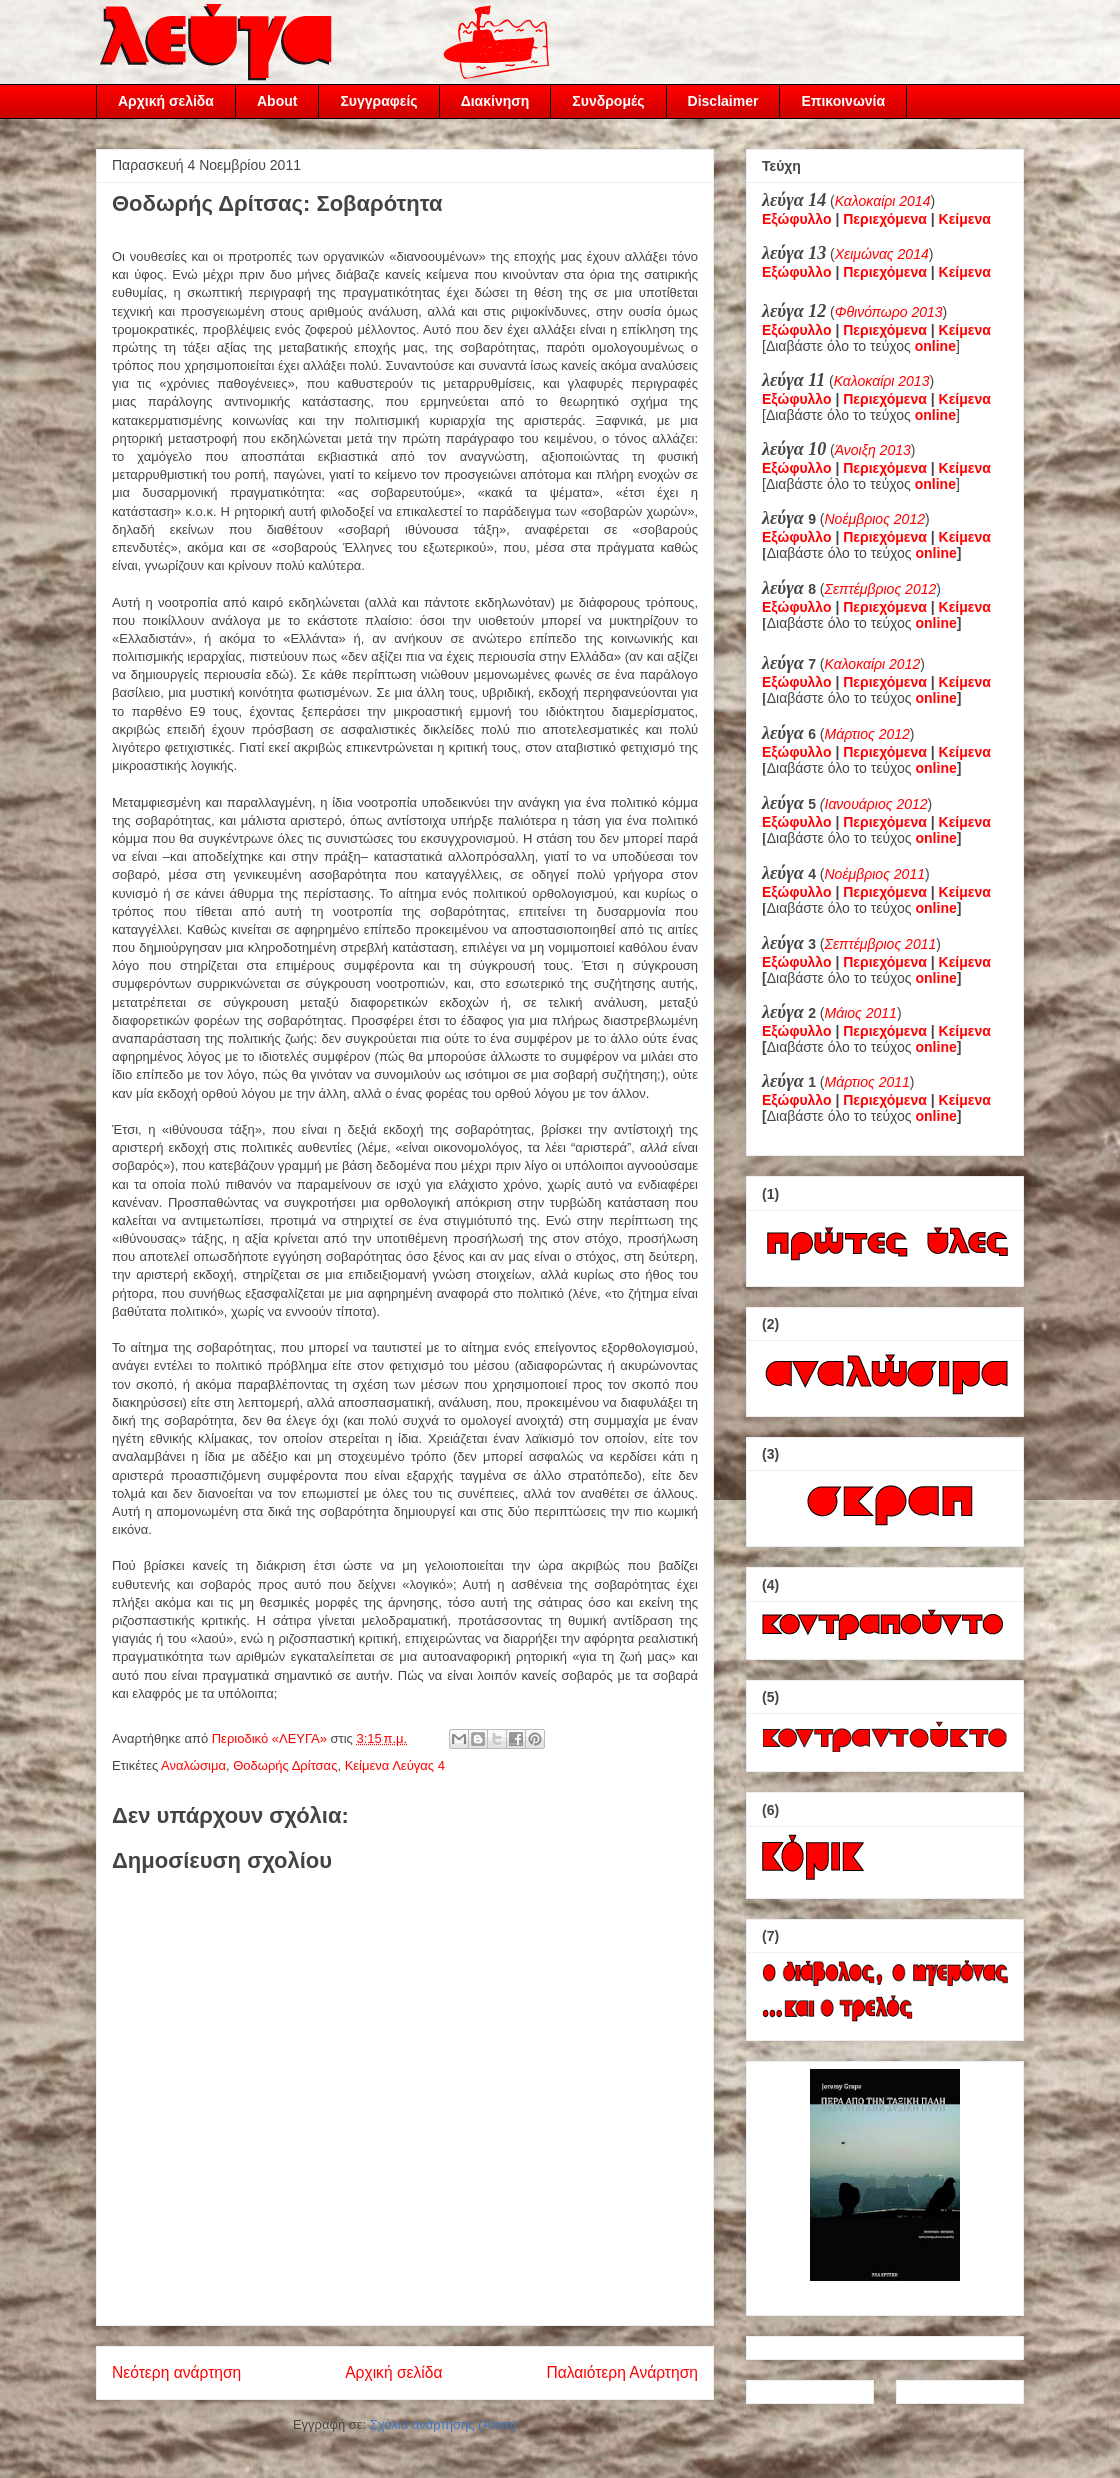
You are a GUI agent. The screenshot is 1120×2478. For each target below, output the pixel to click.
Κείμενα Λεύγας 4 (395, 1765)
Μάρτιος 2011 (867, 1082)
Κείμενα (965, 219)
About (277, 101)
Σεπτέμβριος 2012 (881, 589)
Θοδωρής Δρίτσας (285, 1765)
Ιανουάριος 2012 (876, 804)
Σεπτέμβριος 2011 (881, 944)
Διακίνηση (495, 101)
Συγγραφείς (378, 101)
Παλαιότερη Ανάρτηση (622, 2372)
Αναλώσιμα (193, 1765)
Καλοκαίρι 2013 (882, 381)
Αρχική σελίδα (166, 101)
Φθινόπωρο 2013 (889, 312)
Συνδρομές (608, 101)
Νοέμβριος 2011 (875, 874)
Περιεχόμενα (885, 219)
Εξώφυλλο (797, 219)
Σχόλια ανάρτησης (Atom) (443, 2424)
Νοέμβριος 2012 (875, 519)
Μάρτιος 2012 (867, 734)
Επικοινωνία (843, 101)
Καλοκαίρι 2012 (873, 664)
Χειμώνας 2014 (882, 254)
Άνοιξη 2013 (873, 450)
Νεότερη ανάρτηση (176, 2372)
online (936, 553)
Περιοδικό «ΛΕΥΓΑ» (271, 1738)
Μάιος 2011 (861, 1013)
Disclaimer (723, 101)
